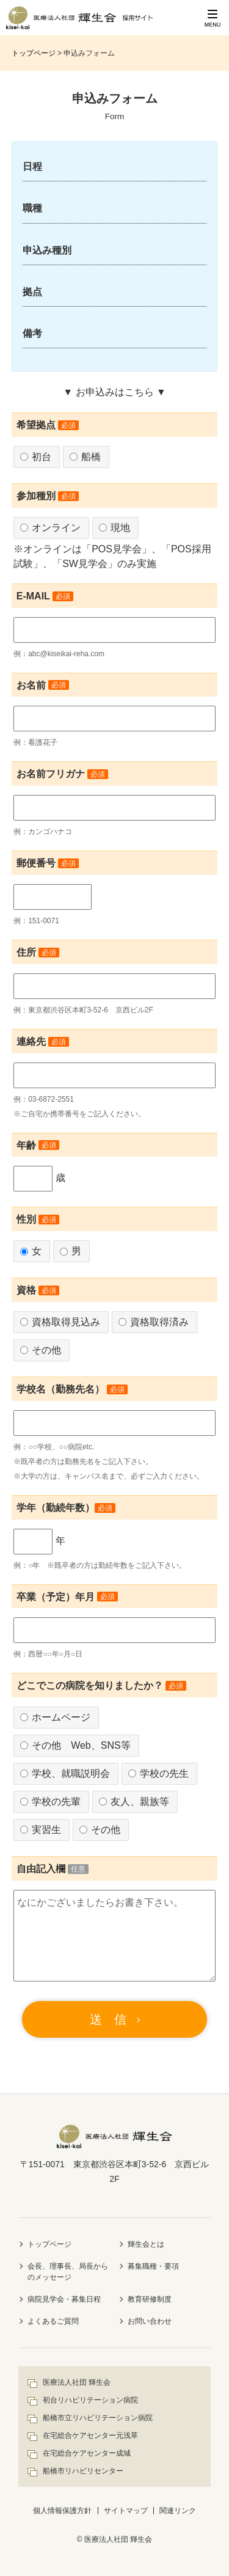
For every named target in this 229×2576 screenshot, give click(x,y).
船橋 (85, 457)
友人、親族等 (134, 1801)
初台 (35, 457)
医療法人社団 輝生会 (77, 2382)
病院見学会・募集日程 (64, 2299)
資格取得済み (153, 1322)
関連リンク (177, 2510)
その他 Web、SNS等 (75, 1745)
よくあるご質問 (53, 2321)
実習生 (40, 1829)
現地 (114, 527)
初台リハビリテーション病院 (90, 2400)
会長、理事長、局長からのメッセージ (67, 2271)
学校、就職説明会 (65, 1773)
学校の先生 (158, 1773)
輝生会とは (146, 2244)
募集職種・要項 (153, 2266)
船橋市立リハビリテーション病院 (98, 2417)
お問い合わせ (150, 2321)
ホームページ (55, 1717)
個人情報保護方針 (62, 2510)
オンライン (50, 527)
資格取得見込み (60, 1322)
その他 (40, 1350)
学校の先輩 (50, 1801)
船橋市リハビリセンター (83, 2471)
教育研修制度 (150, 2299)
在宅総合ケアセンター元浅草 (90, 2435)
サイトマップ (126, 2510)
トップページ (34, 53)
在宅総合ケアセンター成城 (87, 2453)
